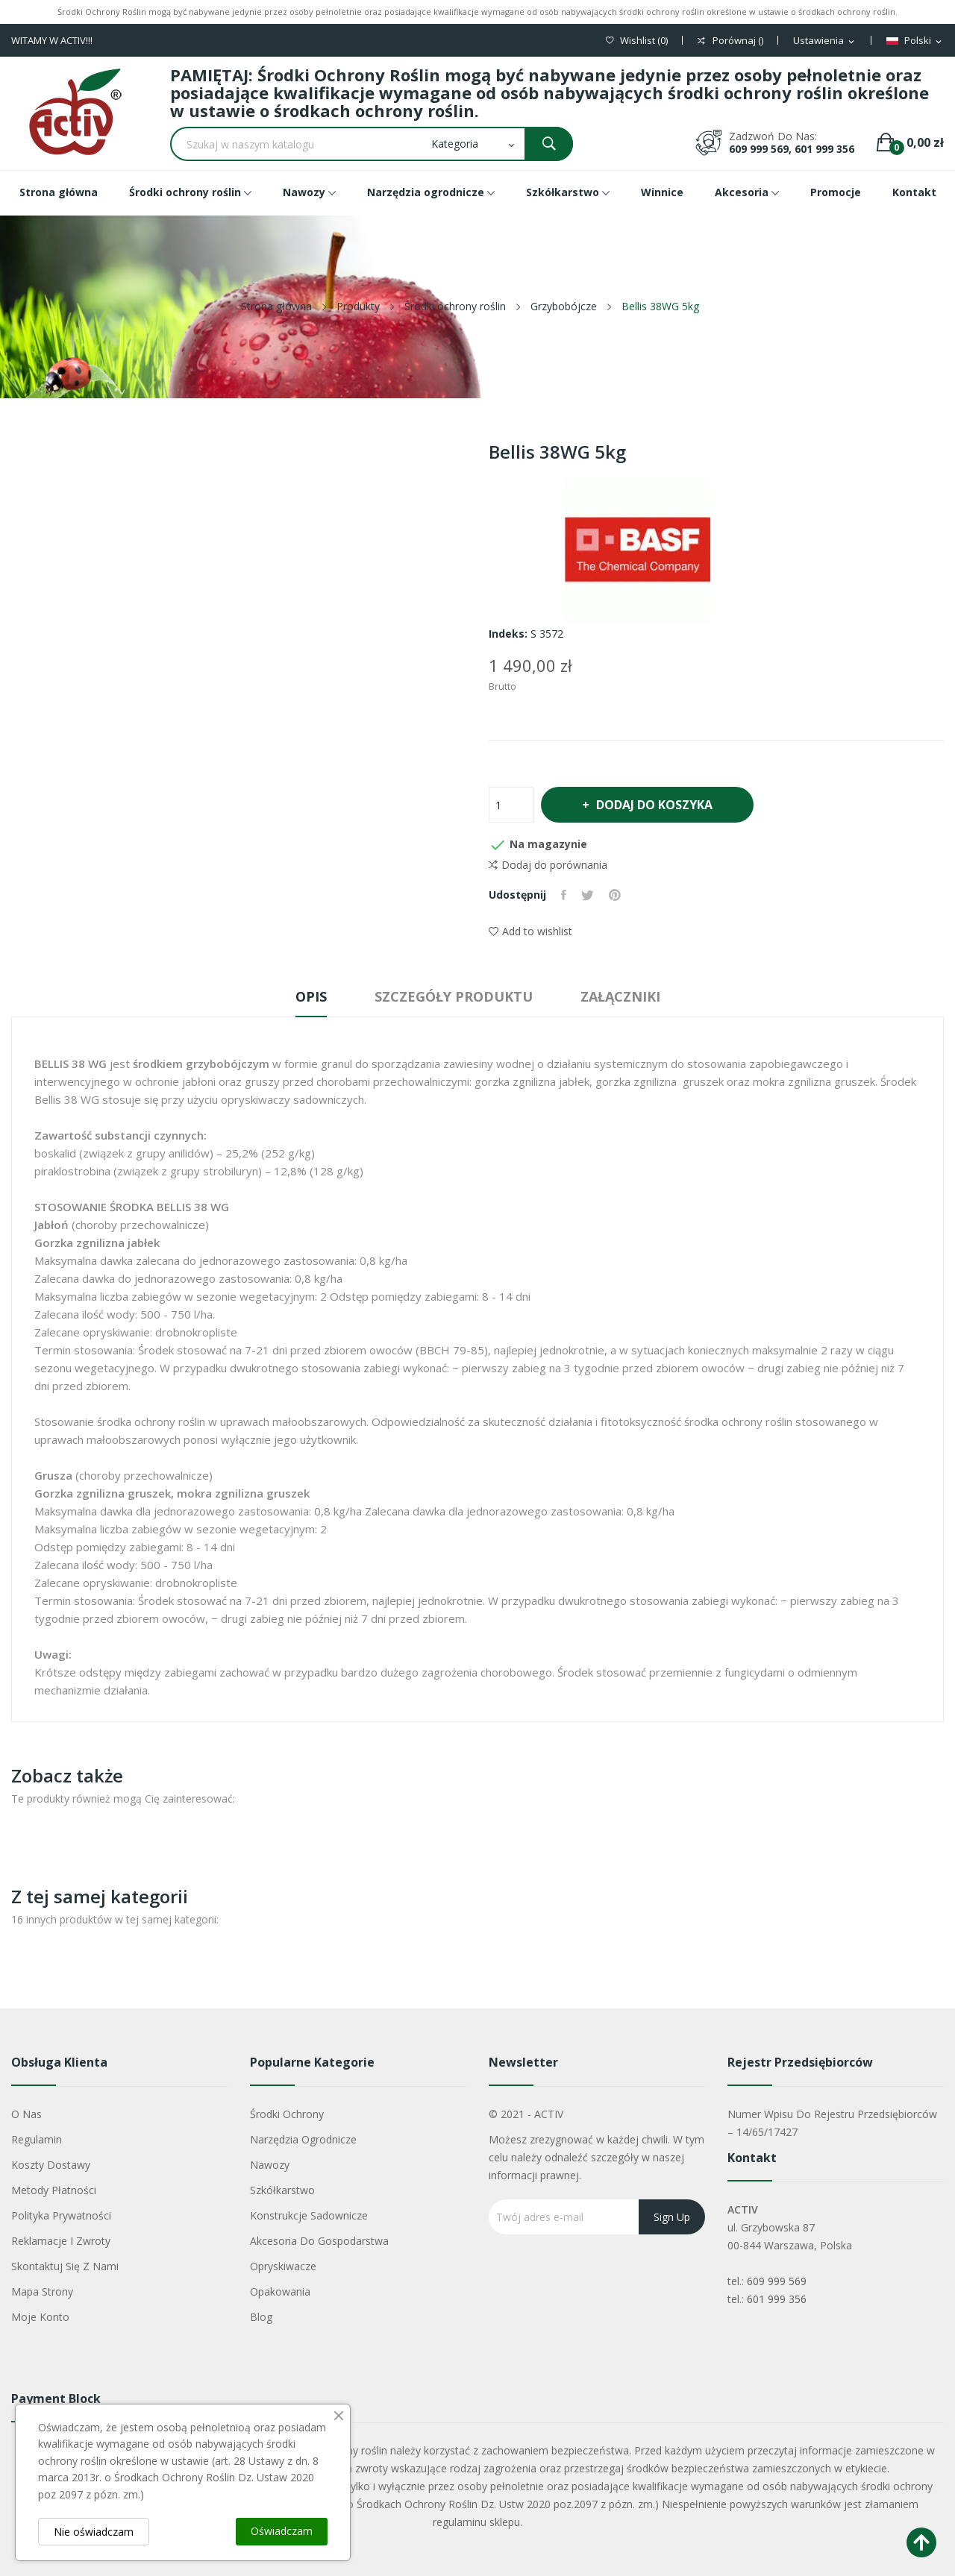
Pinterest (614, 895)
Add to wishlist (530, 931)
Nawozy (269, 2165)
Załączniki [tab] (620, 996)
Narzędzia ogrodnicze (303, 2139)
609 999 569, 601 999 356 (791, 149)
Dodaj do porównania (548, 865)
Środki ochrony (287, 2114)
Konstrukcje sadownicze (309, 2215)
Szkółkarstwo (282, 2190)
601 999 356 (777, 2299)
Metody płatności (53, 2190)
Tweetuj (587, 895)
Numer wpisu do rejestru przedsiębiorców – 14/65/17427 (832, 2123)
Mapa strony (42, 2291)
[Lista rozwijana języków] (915, 41)
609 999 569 (777, 2281)
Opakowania (280, 2291)
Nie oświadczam (94, 2532)
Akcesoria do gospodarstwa (319, 2241)
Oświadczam (282, 2531)
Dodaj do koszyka (653, 805)
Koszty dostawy (50, 2165)
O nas (26, 2114)
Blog (261, 2317)
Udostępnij (564, 895)
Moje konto (40, 2317)
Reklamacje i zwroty (60, 2241)
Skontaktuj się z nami (65, 2266)
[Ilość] (511, 805)
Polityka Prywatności (61, 2215)
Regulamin (36, 2139)
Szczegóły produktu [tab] (454, 996)
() (637, 40)
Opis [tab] (311, 996)
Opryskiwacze (283, 2266)
